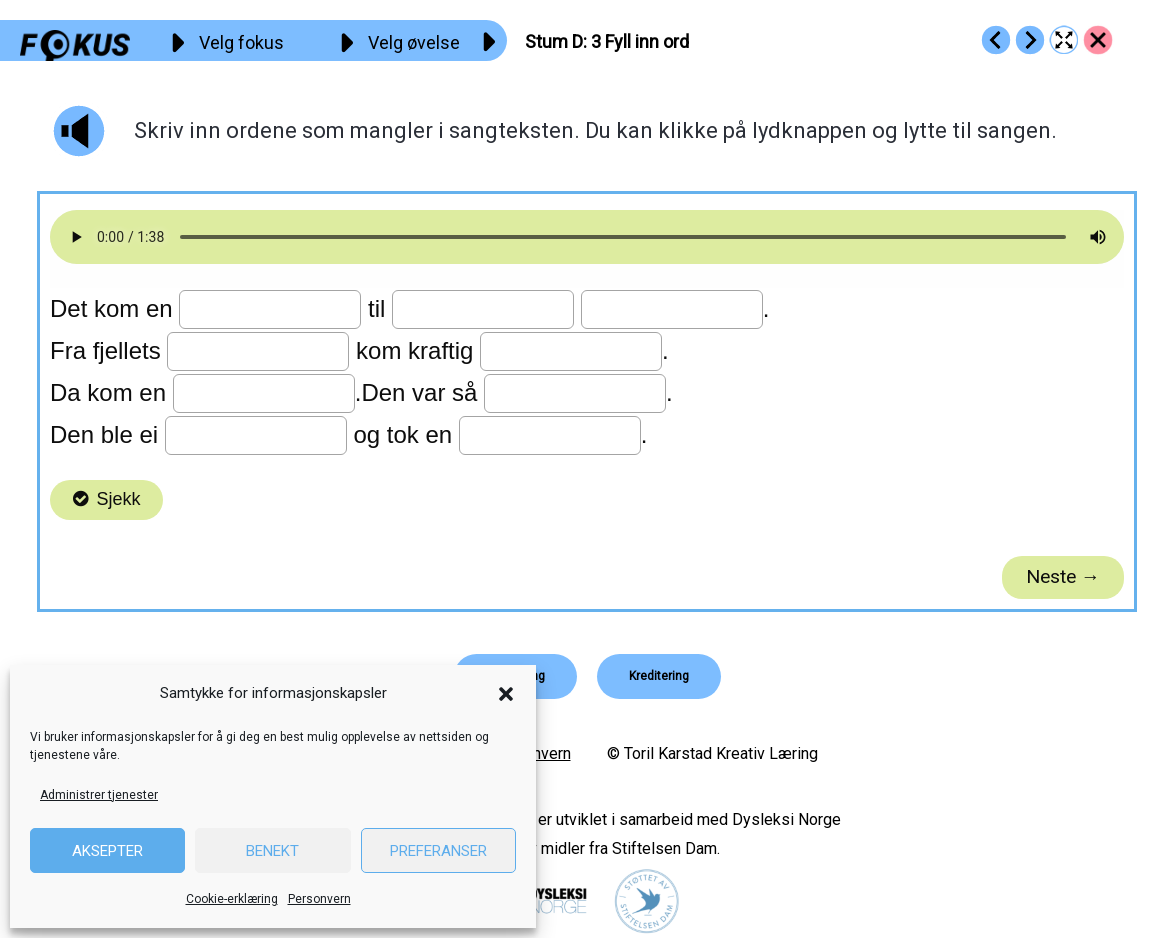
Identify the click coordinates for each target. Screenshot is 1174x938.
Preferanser (438, 851)
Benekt (272, 851)
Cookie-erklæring (232, 899)
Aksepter (107, 851)
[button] (506, 694)
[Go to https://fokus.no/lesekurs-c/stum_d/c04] (1030, 40)
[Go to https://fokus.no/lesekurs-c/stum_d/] (1098, 40)
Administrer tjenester (99, 795)
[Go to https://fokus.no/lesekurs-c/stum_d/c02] (996, 40)
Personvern (319, 899)
